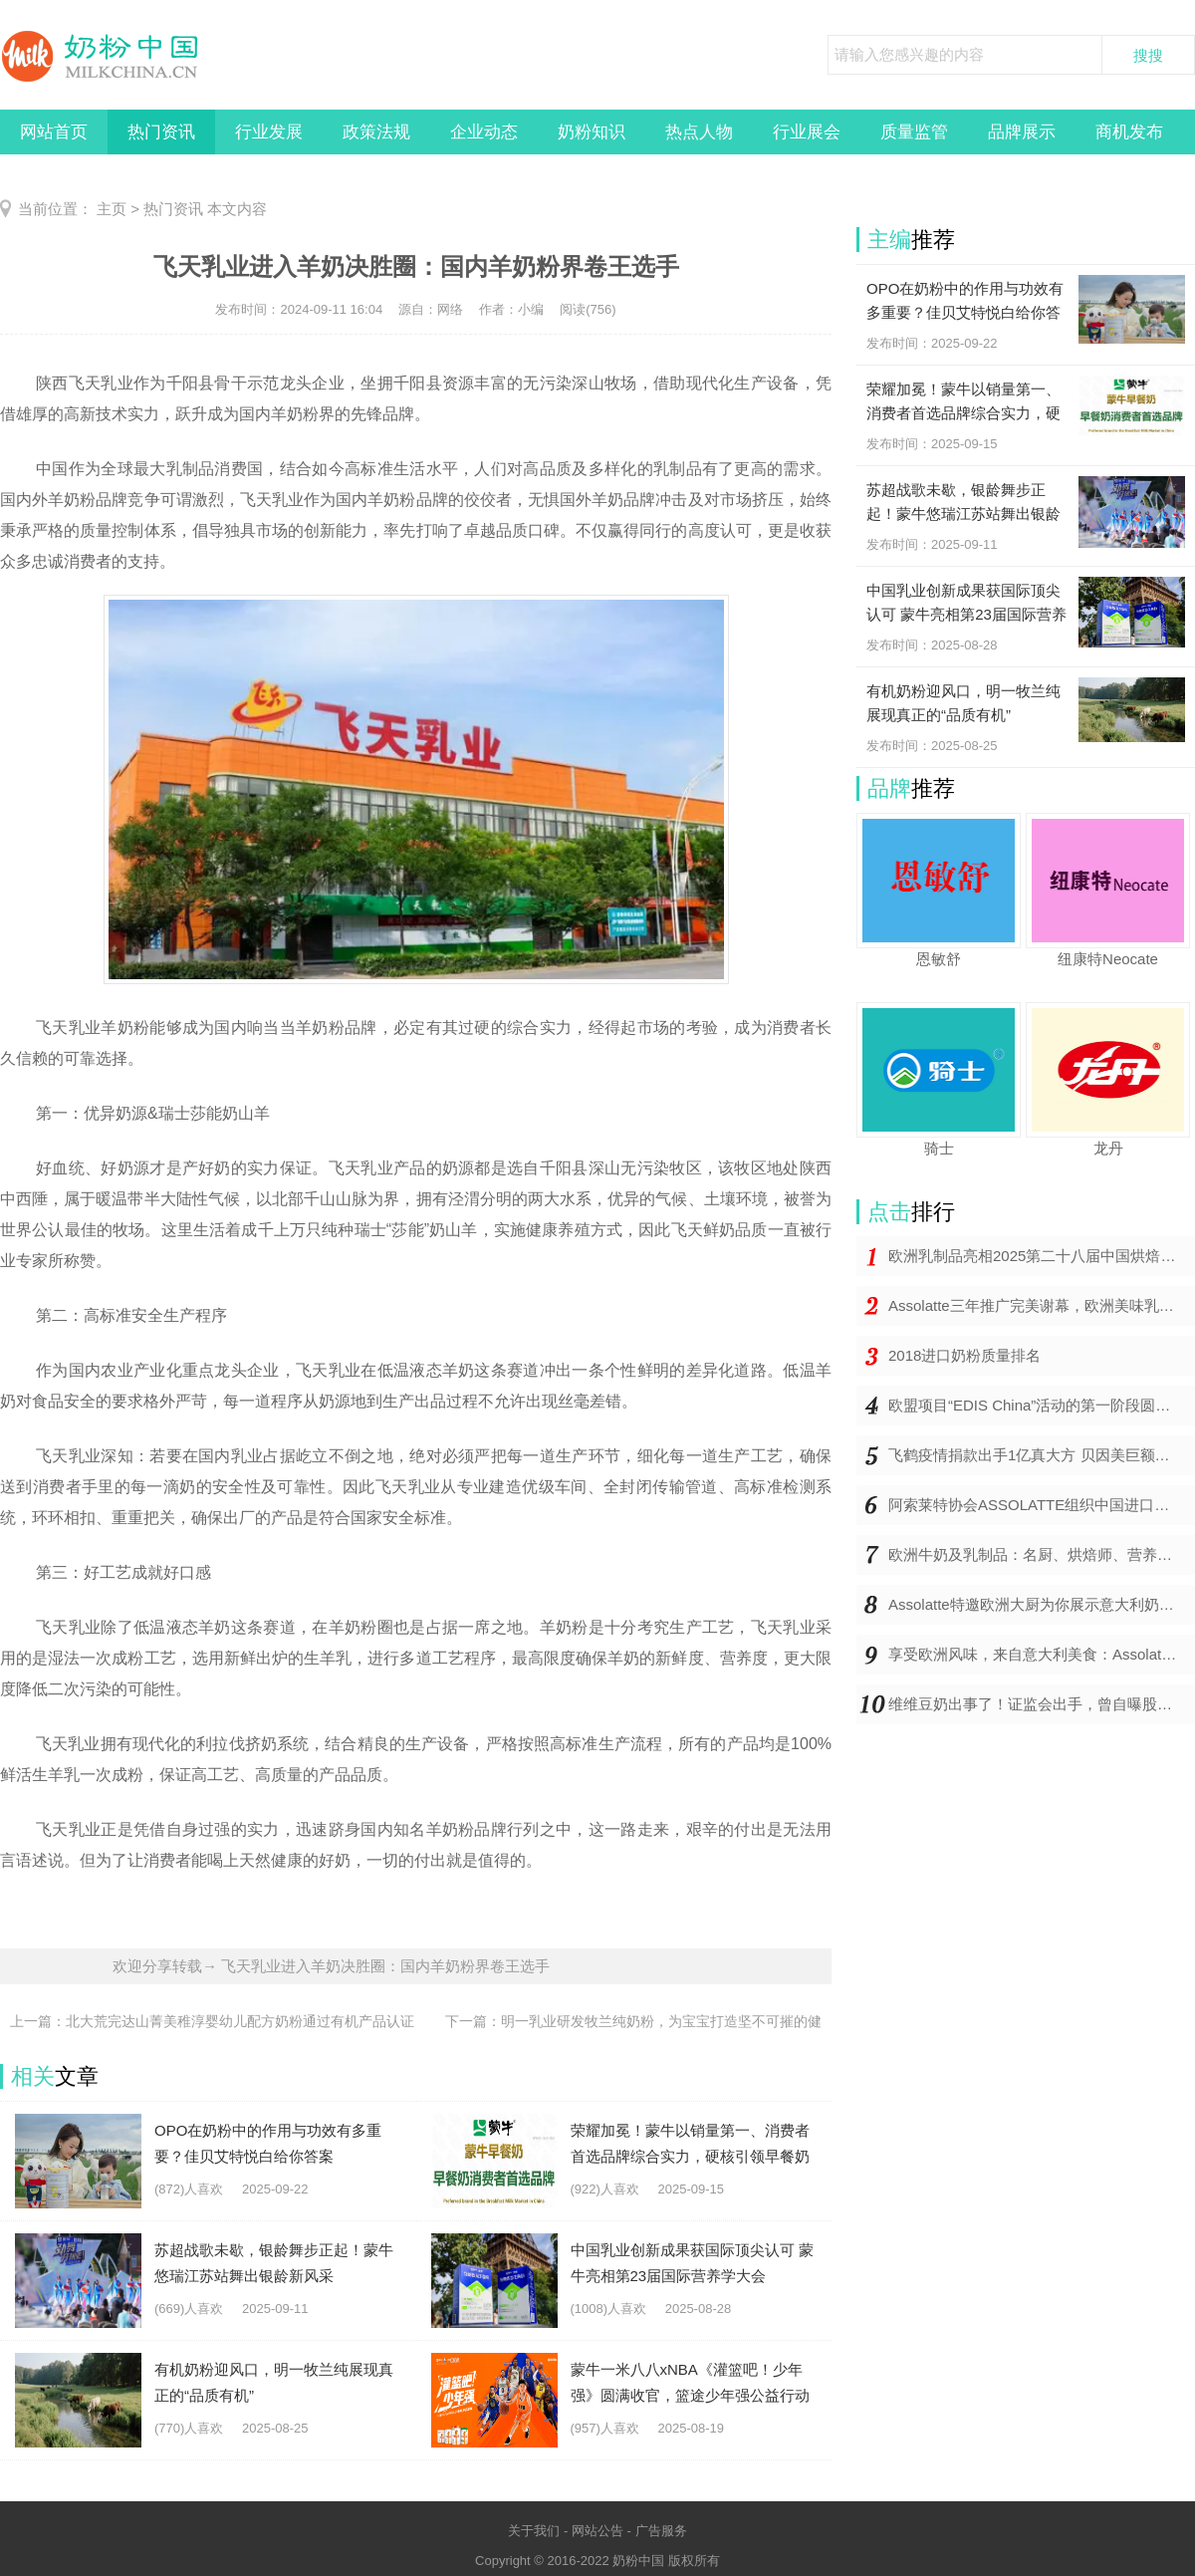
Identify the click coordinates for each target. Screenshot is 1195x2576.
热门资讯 (161, 132)
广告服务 (661, 2530)
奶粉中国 (638, 2560)
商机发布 (1129, 132)
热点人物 (699, 132)
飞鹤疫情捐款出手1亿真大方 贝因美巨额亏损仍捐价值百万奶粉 (1041, 1454)
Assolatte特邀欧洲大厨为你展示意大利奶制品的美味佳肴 (1041, 1604)
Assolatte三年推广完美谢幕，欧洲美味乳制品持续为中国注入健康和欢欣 (1041, 1305)
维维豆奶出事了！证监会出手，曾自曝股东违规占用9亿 (1041, 1703)
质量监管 (914, 132)
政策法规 (376, 132)
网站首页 (54, 132)
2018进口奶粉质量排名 (964, 1355)
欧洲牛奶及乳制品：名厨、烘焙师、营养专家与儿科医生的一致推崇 (1041, 1554)
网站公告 (597, 2530)
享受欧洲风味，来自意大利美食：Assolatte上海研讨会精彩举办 (1041, 1654)
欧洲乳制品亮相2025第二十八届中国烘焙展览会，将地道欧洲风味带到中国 (1041, 1255)
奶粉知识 (591, 132)
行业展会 (806, 132)
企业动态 (484, 132)
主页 (111, 208)
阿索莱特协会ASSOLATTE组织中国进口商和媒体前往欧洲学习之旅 (1041, 1504)
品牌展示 (1022, 132)
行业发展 (269, 132)
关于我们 (534, 2530)
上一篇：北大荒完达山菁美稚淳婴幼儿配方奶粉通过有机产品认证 (212, 2021)
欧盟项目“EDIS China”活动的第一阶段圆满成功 (1041, 1405)
